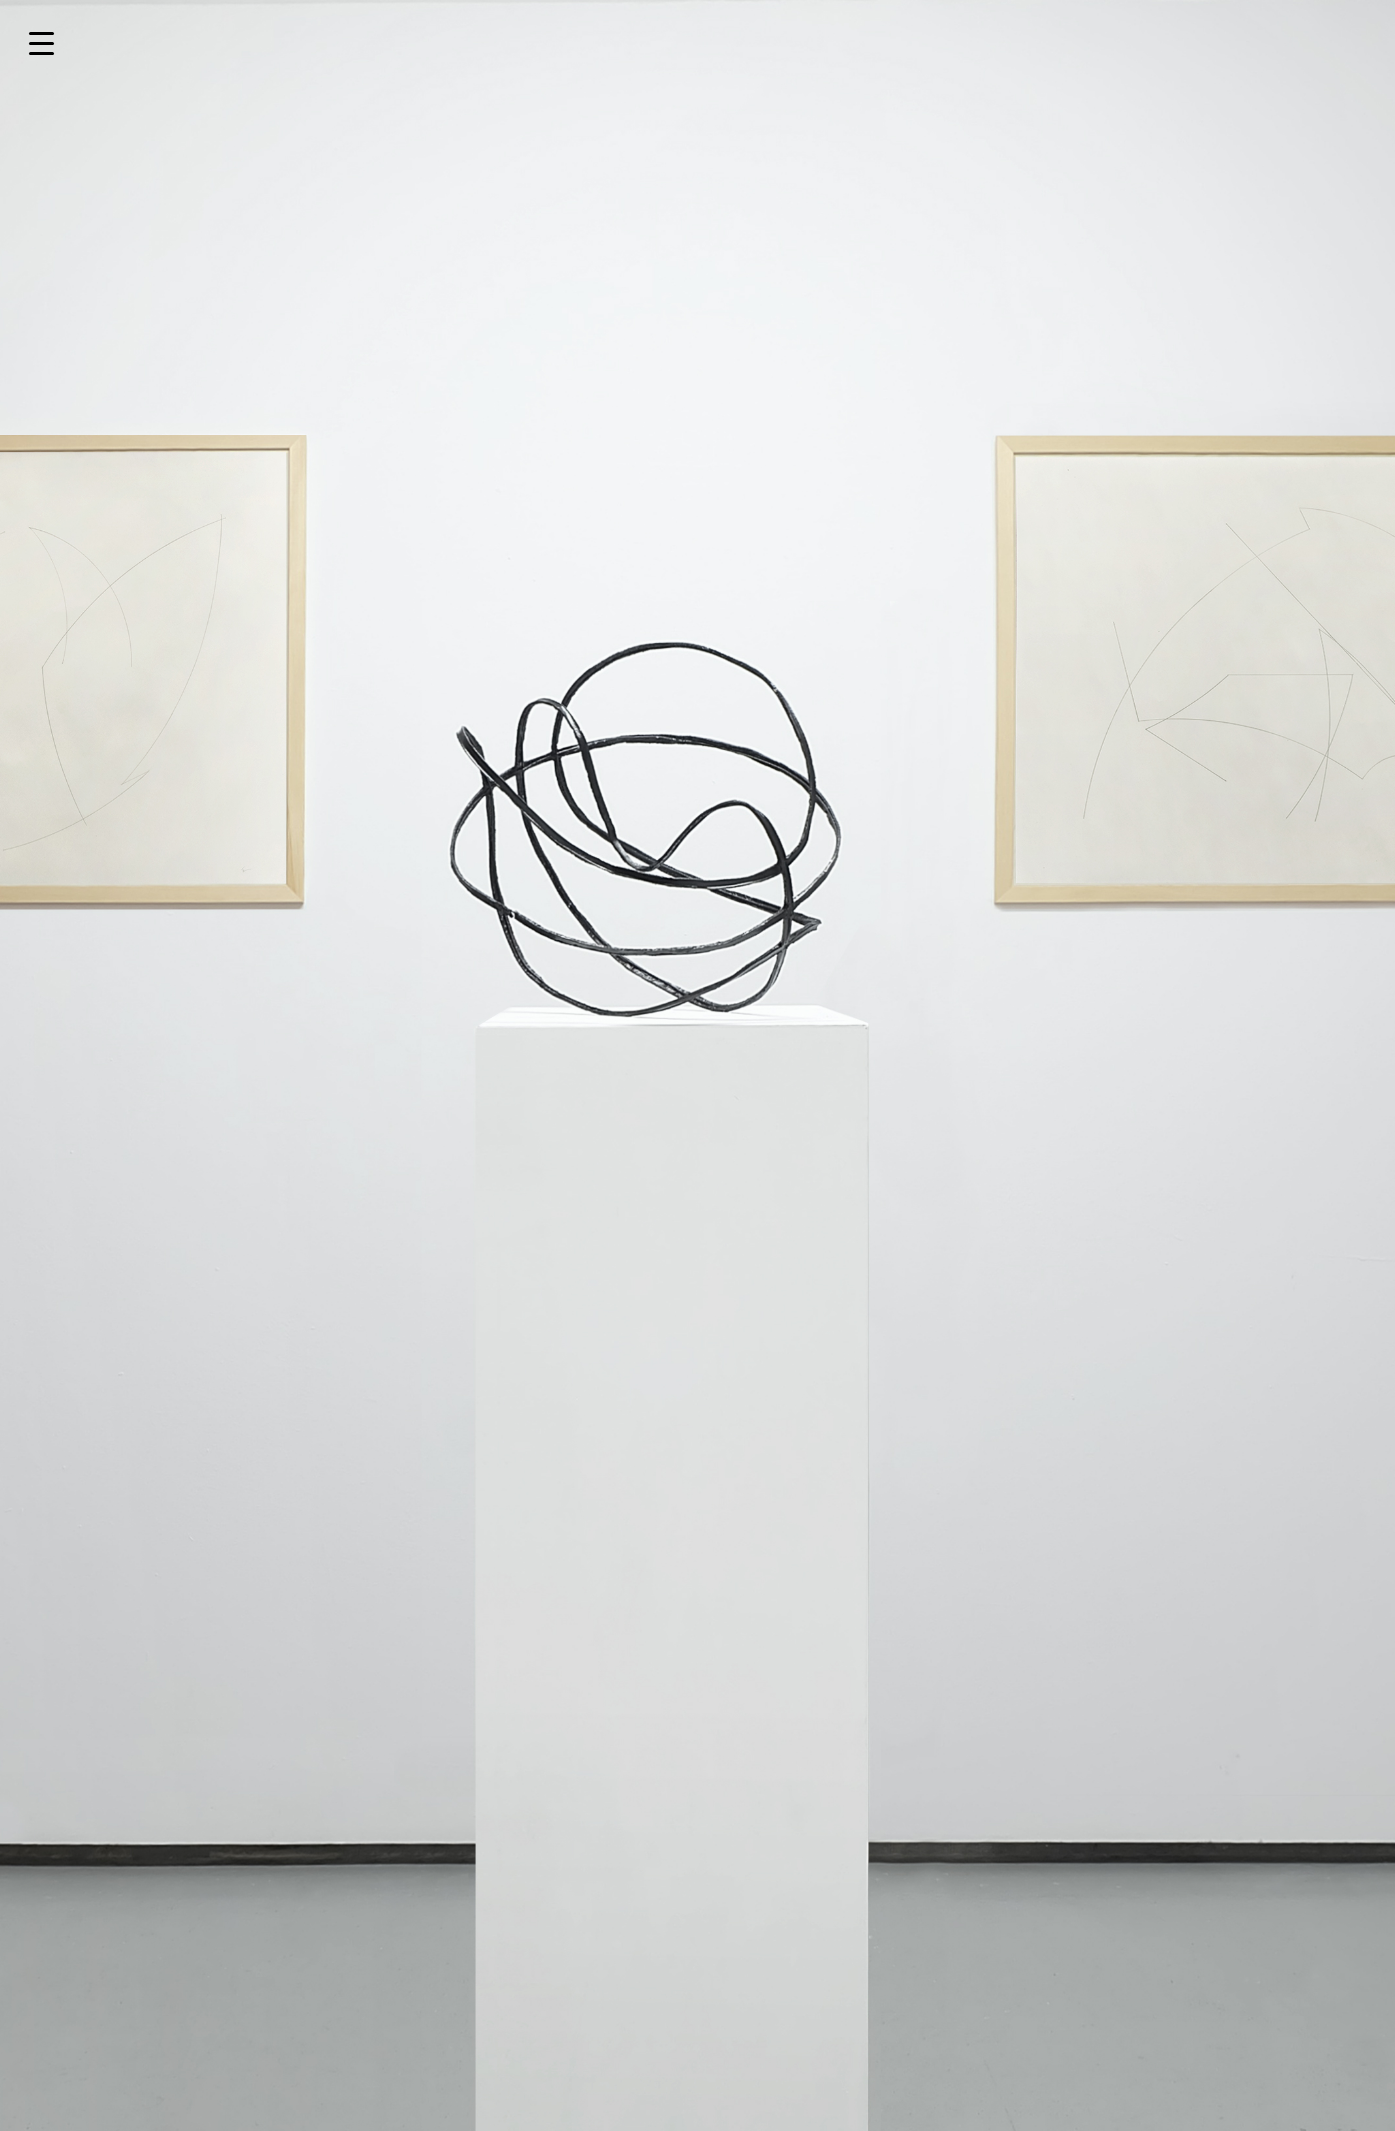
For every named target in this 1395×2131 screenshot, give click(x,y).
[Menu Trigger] (41, 42)
